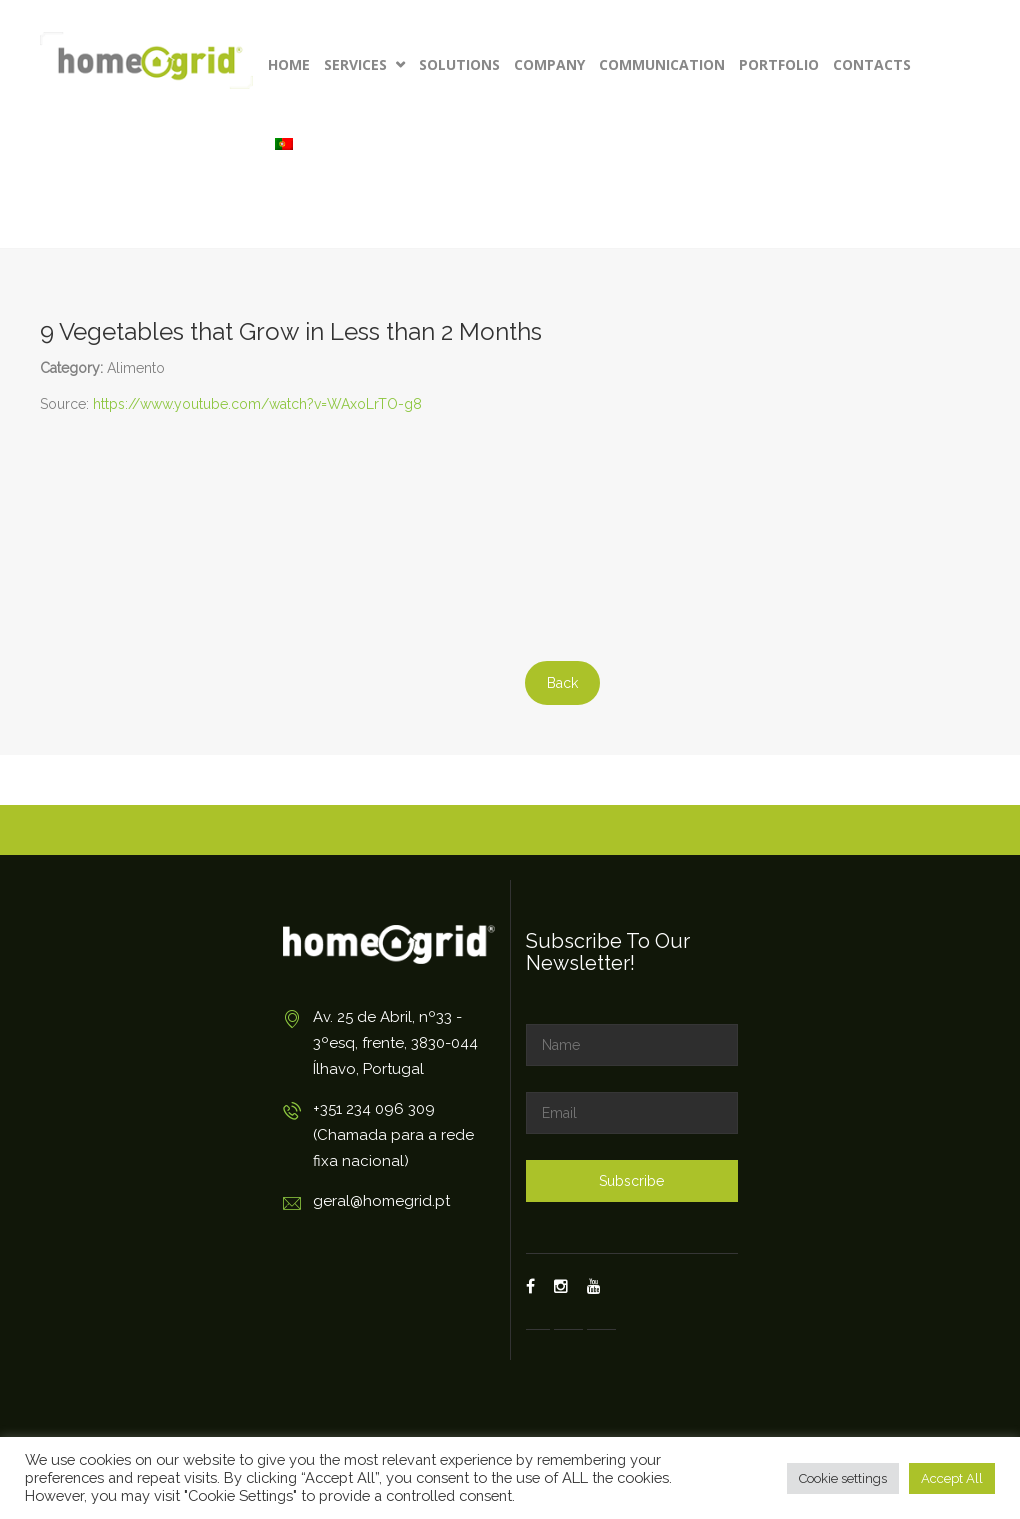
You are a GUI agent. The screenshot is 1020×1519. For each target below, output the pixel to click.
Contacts (872, 64)
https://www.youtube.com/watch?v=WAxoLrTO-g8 (257, 404)
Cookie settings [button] (843, 1478)
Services (364, 64)
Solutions (459, 64)
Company (549, 64)
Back (562, 683)
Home (289, 64)
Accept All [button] (952, 1478)
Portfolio (779, 64)
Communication (662, 64)
